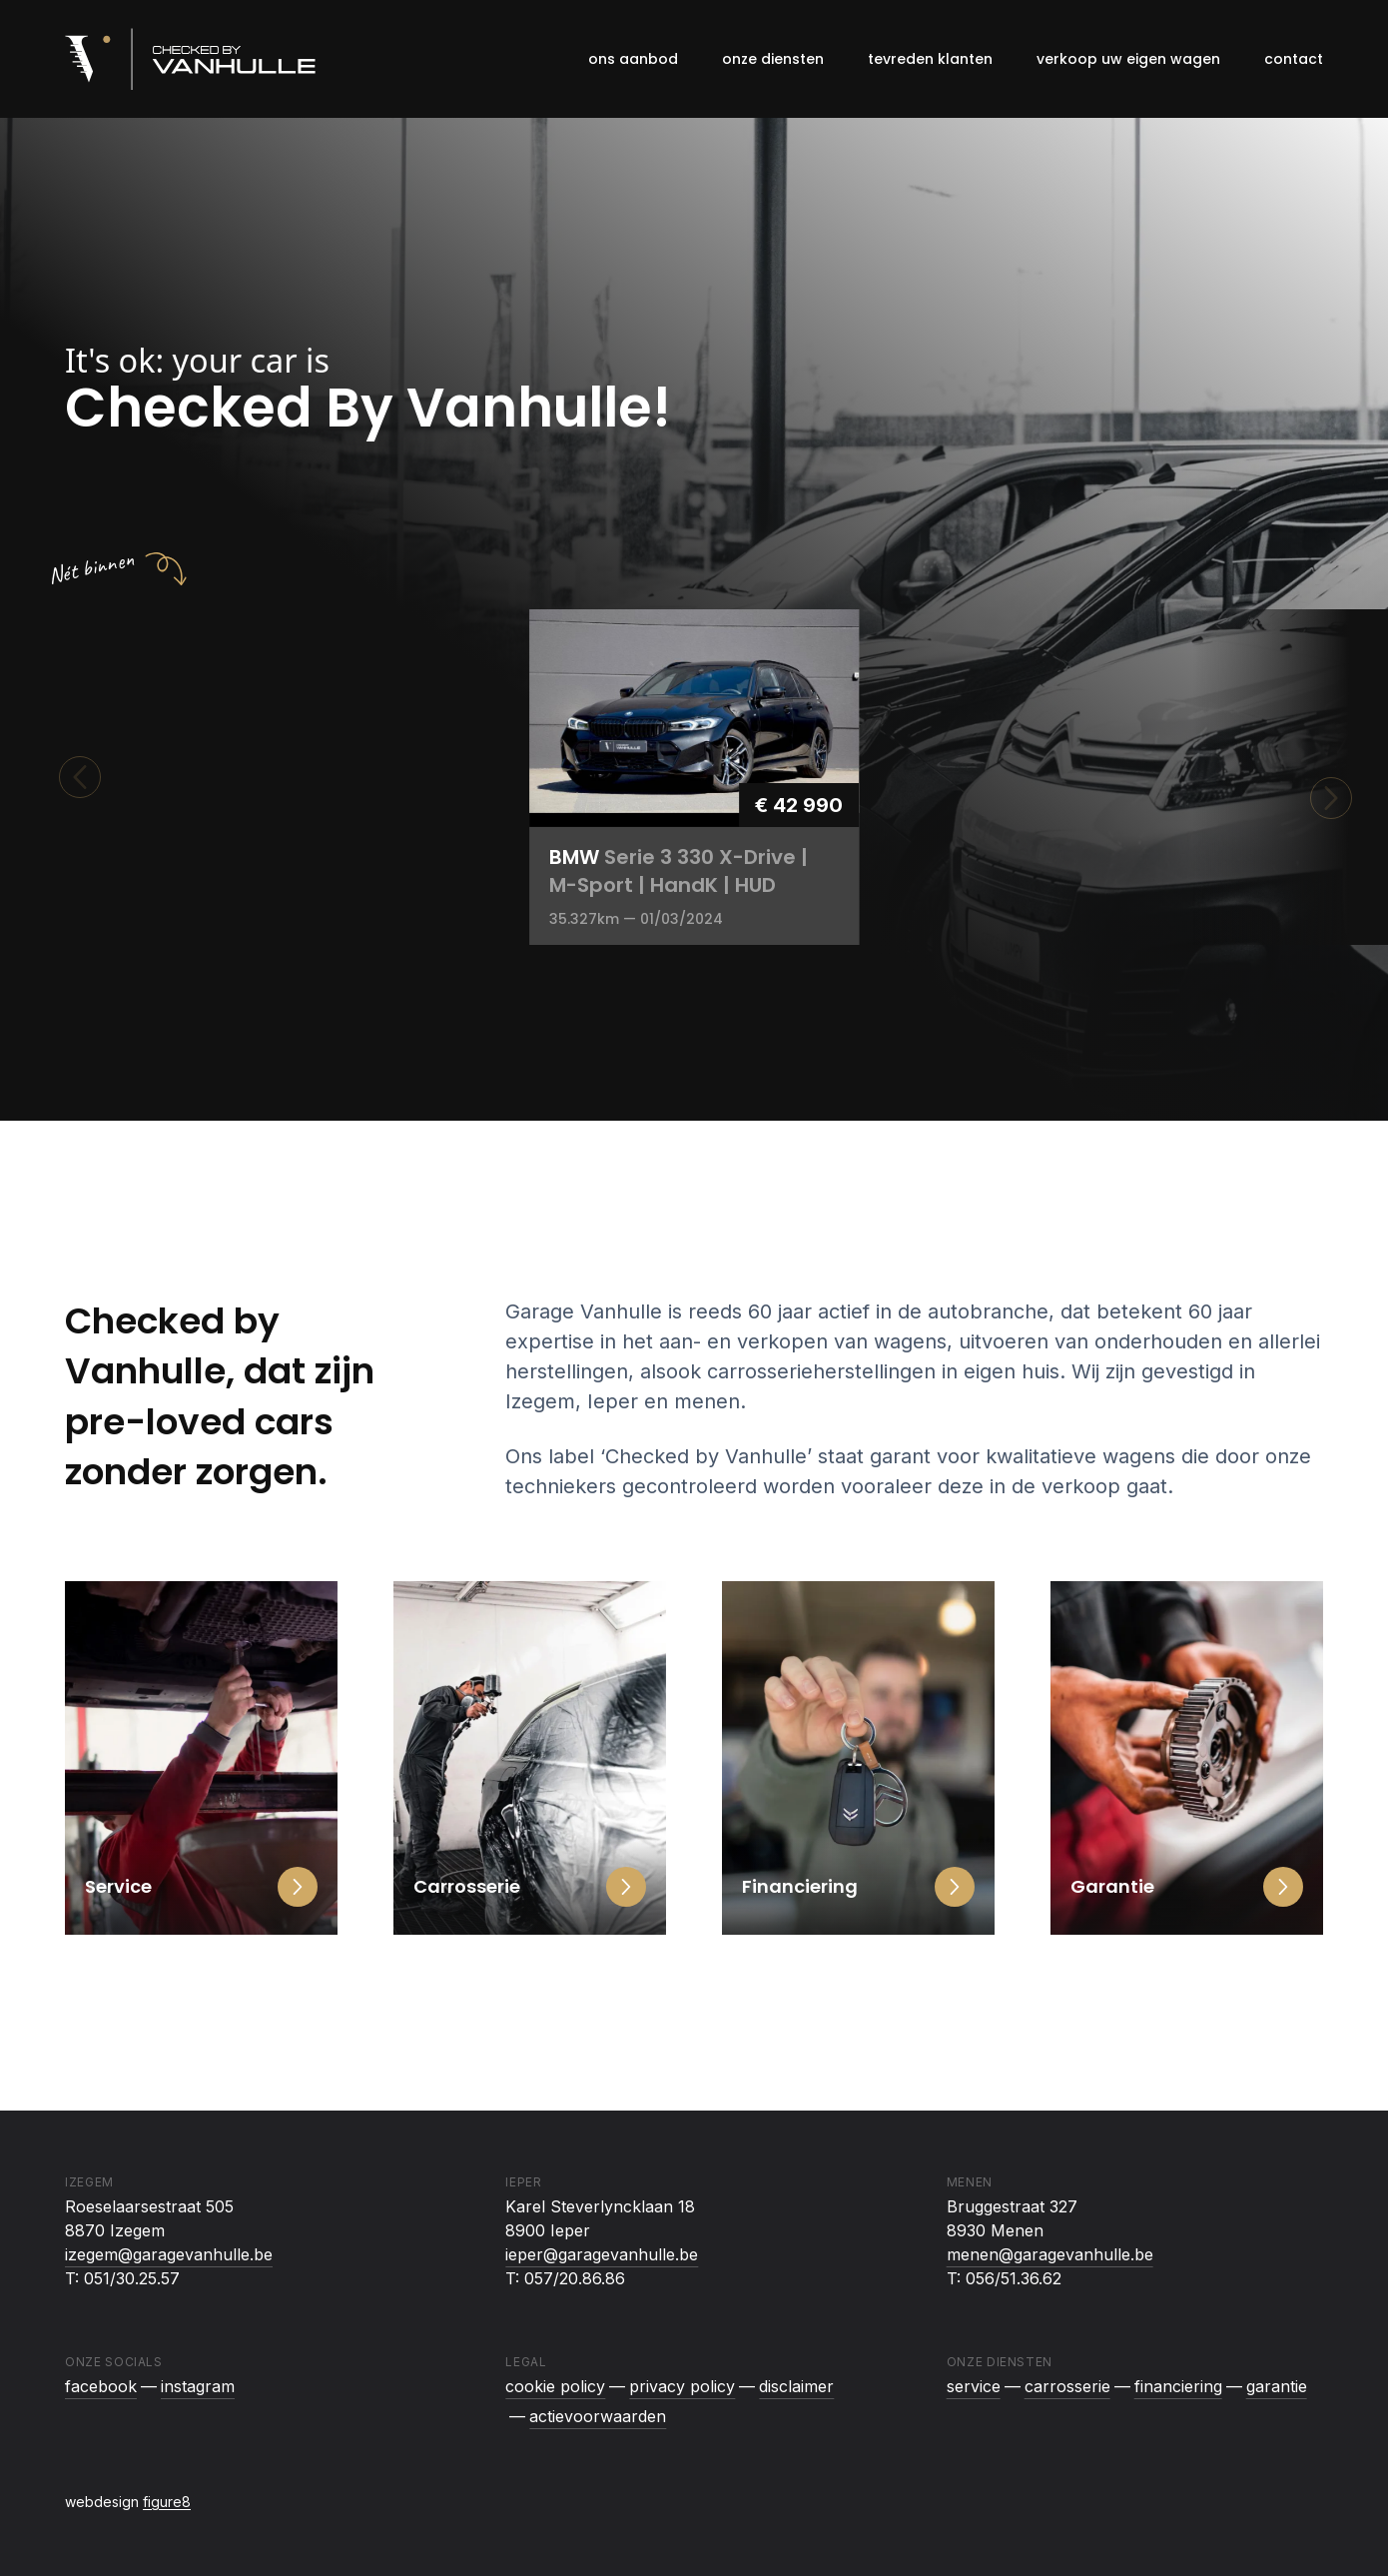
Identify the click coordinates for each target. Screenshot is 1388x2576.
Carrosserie (1067, 2386)
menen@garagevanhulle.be (1050, 2254)
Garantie (1276, 2386)
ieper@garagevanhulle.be (601, 2254)
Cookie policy (555, 2386)
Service (974, 2386)
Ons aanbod (633, 59)
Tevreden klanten (930, 59)
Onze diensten (773, 59)
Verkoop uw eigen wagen (1128, 59)
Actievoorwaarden (597, 2416)
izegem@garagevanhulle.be (169, 2254)
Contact (1293, 59)
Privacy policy (682, 2386)
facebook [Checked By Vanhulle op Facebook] (101, 2386)
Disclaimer (796, 2386)
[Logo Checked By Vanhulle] (190, 59)
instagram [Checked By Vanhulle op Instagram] (198, 2386)
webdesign (128, 2501)
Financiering (1178, 2386)
